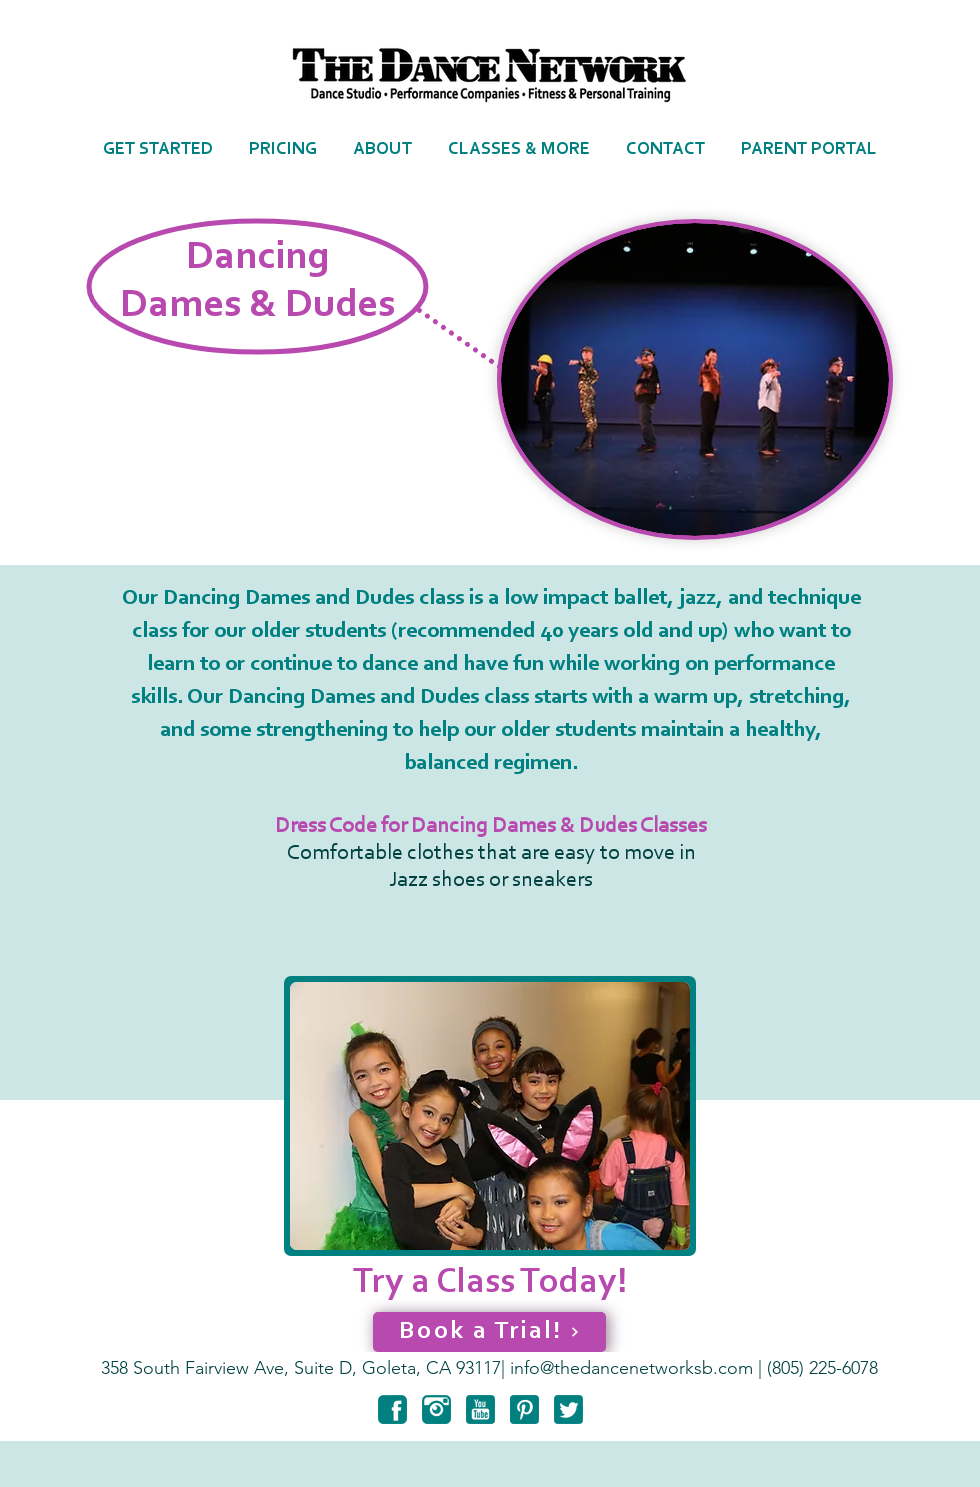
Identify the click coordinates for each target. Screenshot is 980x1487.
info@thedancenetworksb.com (631, 1368)
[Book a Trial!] (489, 1332)
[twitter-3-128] (568, 1409)
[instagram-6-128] (436, 1409)
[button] (382, 150)
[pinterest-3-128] (524, 1409)
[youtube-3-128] (480, 1409)
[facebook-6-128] (392, 1409)
